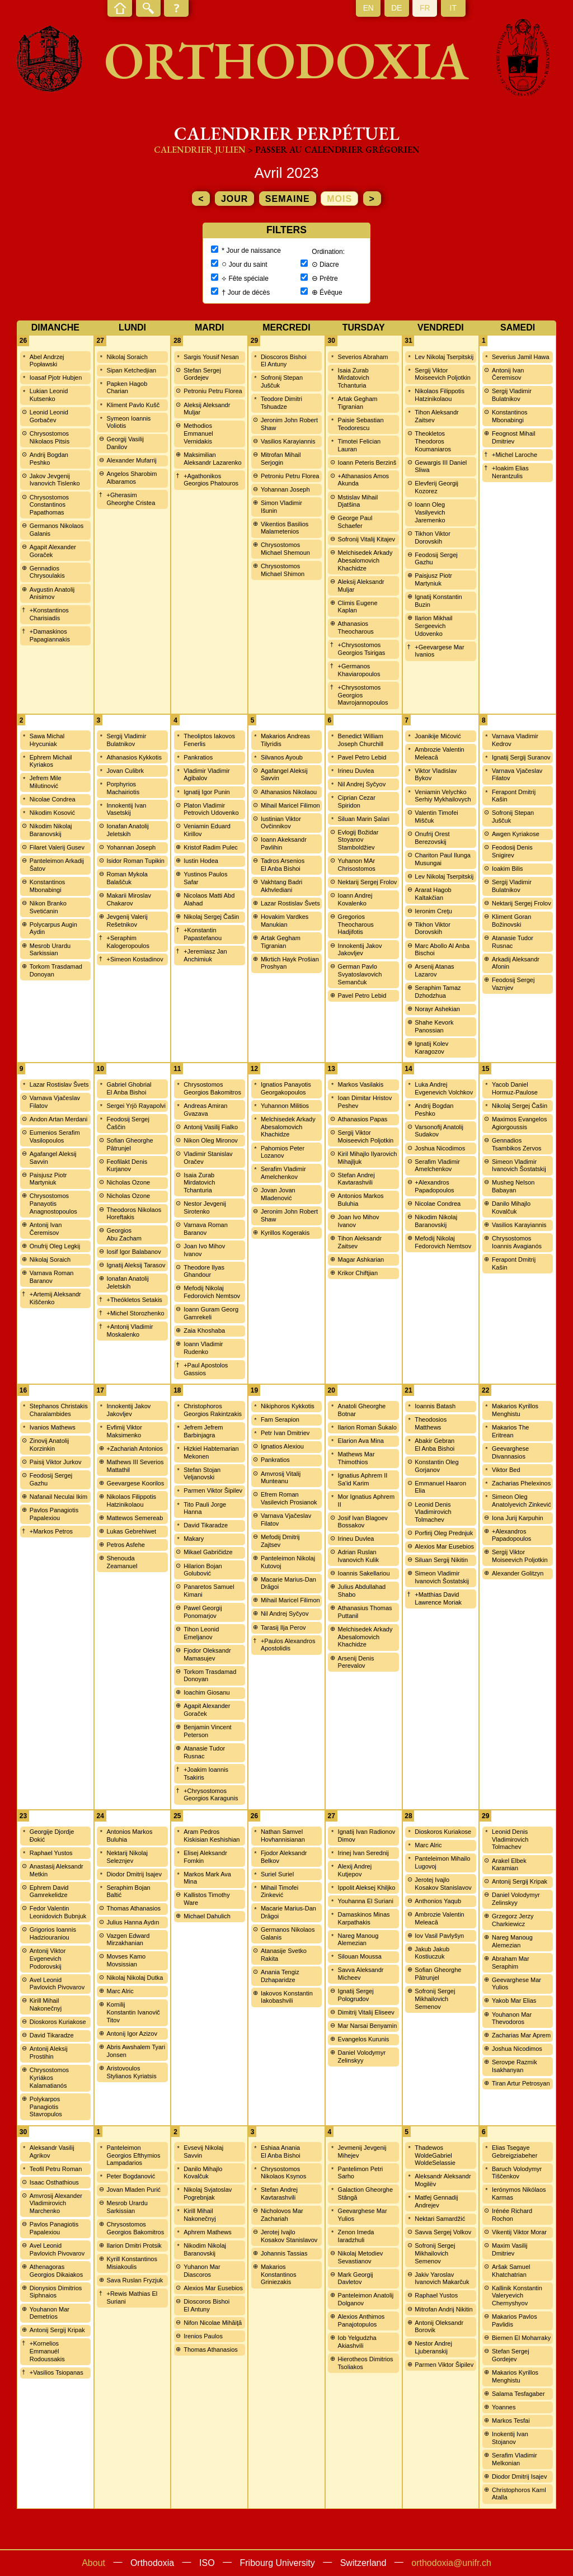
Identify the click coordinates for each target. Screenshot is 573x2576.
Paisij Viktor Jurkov (56, 1462)
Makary (194, 1538)
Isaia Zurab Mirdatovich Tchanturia (353, 378)
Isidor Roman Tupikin (135, 860)
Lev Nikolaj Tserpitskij (444, 356)
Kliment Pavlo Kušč (132, 405)
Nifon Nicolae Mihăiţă (213, 2322)
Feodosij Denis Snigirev (512, 851)
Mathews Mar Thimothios (356, 1458)
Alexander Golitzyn (517, 1573)
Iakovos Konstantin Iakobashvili (287, 1997)
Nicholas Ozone (128, 1182)
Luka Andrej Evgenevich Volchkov (444, 1088)
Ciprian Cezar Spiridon (356, 801)
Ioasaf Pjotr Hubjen (56, 377)
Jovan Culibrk (125, 770)
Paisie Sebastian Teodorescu (361, 424)
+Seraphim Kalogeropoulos (127, 942)
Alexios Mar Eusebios (444, 1546)
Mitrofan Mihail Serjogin (281, 458)
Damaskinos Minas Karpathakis (364, 1918)
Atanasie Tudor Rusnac (512, 942)
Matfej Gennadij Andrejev (436, 2201)
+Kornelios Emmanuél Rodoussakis (47, 2351)
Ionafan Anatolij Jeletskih (127, 830)
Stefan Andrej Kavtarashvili (356, 1179)
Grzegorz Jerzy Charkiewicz (513, 1920)
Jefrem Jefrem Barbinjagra (203, 1431)
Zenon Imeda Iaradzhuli (356, 2236)
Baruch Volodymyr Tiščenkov (517, 2172)
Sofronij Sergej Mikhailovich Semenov (435, 1999)
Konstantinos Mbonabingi (510, 416)
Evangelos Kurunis (363, 2039)
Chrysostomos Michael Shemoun (285, 548)
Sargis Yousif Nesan (211, 356)
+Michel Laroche (514, 454)
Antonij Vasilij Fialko (211, 1127)
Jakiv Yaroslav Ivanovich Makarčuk (442, 2278)
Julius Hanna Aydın (132, 1922)
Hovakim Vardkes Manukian (284, 920)
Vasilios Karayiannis (288, 441)
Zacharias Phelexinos (521, 1483)
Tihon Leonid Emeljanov (201, 1633)
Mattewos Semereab (134, 1518)
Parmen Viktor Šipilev (213, 1490)
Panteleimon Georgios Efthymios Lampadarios (133, 2155)
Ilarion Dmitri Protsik (133, 2245)
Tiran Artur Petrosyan (521, 2083)
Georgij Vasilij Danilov (124, 443)
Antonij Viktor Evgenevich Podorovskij (48, 1958)
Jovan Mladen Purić (133, 2189)
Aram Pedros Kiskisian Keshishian (211, 1835)
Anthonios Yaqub (438, 1901)
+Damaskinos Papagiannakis (50, 635)
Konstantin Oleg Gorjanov (436, 1466)
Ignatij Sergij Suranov (521, 757)
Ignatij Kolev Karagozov (431, 1047)
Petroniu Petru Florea (213, 391)
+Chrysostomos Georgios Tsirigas (362, 648)
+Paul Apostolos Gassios (206, 1369)
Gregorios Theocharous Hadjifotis (356, 924)
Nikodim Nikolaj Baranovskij (51, 830)
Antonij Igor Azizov (131, 2033)
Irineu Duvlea (356, 770)
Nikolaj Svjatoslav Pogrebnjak (208, 2193)
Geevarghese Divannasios (510, 1452)
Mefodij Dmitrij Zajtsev (280, 1541)
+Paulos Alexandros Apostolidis (288, 1645)
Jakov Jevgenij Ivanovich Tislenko (55, 480)
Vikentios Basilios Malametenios (284, 528)
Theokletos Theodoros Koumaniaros (433, 441)
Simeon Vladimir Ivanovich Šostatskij (519, 1165)
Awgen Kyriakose (515, 834)
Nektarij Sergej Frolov (367, 882)
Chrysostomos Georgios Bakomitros (212, 1088)
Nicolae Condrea (53, 799)
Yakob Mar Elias (514, 2000)
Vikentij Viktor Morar (519, 2232)
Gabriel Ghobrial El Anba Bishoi (128, 1088)
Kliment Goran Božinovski (511, 920)
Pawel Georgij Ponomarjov (203, 1612)
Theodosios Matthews (431, 1423)
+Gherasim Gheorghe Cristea (130, 499)
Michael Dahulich (207, 1916)
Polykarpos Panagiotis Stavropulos (46, 2107)
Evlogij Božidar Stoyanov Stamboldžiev (358, 840)
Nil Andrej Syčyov (362, 784)
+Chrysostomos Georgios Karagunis (211, 1794)
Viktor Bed (506, 1469)
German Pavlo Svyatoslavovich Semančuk (360, 974)
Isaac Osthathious (54, 2182)
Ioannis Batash (435, 1406)
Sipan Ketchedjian (131, 370)
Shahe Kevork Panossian (434, 1026)
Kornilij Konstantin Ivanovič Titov (132, 2012)
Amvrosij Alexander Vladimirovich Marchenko (56, 2203)
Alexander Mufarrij (131, 460)
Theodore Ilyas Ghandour (204, 1271)
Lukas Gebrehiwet (131, 1531)
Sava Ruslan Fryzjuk (134, 2280)
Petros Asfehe (125, 1544)
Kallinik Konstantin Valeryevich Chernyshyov (517, 2296)
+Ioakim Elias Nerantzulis (510, 472)
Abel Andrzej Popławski (47, 360)
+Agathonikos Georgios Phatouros (211, 480)
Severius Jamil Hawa (520, 356)
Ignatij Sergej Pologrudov (356, 1995)
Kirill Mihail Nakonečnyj (46, 2004)
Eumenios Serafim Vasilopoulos (55, 1136)
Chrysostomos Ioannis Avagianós (517, 1242)
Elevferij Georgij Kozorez (436, 487)
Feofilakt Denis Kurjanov (126, 1165)
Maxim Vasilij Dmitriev (509, 2249)
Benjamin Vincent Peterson (207, 1731)
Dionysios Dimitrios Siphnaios (56, 2292)
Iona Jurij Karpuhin (517, 1518)
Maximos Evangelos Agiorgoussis (519, 1123)
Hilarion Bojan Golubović (203, 1570)
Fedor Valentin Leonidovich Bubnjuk (58, 1912)
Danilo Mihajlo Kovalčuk (511, 1207)
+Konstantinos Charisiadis (49, 614)
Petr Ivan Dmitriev (285, 1432)
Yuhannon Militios (285, 1105)
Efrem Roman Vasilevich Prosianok (289, 1498)
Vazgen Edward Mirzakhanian (127, 1939)
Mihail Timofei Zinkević (279, 1891)
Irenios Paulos (203, 2336)
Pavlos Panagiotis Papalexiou (54, 1514)
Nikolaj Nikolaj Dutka (134, 1977)
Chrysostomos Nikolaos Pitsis (50, 437)
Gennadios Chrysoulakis (47, 572)
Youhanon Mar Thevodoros (512, 2018)
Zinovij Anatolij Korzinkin (49, 1444)
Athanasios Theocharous (356, 627)
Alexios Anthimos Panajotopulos (361, 2320)
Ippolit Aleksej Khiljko (367, 1887)
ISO (207, 2563)
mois (339, 199)
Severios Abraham (363, 356)
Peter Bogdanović (130, 2176)
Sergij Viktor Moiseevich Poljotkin (443, 374)
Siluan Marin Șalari (363, 818)
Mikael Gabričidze (208, 1552)
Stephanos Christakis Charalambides (59, 1410)
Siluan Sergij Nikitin (441, 1559)
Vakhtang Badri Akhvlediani (281, 886)
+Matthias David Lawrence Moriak (438, 1598)
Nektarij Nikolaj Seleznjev (126, 1857)
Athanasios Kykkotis (133, 757)
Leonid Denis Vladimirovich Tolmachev (433, 1512)
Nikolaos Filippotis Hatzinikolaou (439, 395)
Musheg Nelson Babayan (513, 1186)
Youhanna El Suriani (365, 1901)
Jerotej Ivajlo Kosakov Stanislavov (443, 1883)
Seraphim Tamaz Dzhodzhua (438, 991)
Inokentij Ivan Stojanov (510, 2438)
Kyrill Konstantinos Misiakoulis (131, 2263)
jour (234, 199)
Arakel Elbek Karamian (509, 1864)
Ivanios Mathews (53, 1427)
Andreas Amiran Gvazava (205, 1109)
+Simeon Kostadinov (134, 959)
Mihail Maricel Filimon (290, 805)
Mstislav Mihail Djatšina (358, 501)
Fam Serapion (280, 1419)
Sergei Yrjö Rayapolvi (136, 1105)
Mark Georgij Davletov (355, 2278)
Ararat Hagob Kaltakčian (433, 893)
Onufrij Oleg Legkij (55, 1246)
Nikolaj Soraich (126, 356)
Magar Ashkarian (361, 1259)
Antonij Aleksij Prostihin (49, 2052)
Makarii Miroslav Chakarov (128, 899)
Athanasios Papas (363, 1119)
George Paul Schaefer (355, 522)
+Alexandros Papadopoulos (434, 1186)
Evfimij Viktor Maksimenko (124, 1431)
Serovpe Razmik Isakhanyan (514, 2066)
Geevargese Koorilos (135, 1483)
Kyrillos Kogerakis (285, 1232)
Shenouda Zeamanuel (121, 1562)
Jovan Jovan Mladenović (278, 1194)
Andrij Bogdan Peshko (49, 458)
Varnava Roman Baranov (52, 1277)
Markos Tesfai (511, 2420)
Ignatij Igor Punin (207, 792)
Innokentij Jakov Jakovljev (360, 949)
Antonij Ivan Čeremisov (508, 374)
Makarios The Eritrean (510, 1431)
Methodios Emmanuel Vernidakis (198, 433)
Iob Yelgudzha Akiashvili (357, 2341)
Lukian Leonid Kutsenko (49, 395)
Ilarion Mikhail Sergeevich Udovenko (433, 626)
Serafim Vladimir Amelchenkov (283, 1173)
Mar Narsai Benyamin (367, 2025)
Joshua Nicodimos (440, 1148)
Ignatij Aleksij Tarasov (135, 1265)
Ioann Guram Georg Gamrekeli (211, 1313)
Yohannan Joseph (285, 489)
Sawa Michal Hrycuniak (47, 740)
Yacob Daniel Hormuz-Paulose (515, 1088)
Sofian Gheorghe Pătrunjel (129, 1144)
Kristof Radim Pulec (211, 847)
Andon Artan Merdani (58, 1119)
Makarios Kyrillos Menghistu (515, 1410)
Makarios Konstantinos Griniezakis (279, 2274)
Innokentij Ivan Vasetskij (126, 809)
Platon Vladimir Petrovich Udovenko (211, 809)
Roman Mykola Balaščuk (126, 878)
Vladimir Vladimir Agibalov (207, 774)
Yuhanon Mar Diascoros (202, 2270)
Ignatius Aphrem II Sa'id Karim (363, 1479)
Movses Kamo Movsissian (125, 1960)
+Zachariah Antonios (134, 1448)
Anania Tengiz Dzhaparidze (280, 1976)
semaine (287, 199)
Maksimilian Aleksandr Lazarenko (212, 458)
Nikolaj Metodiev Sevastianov (360, 2257)
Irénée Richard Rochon (512, 2214)
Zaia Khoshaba (204, 1330)
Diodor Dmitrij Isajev (133, 1874)
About (93, 2563)
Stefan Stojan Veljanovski (202, 1473)
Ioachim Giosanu (207, 1692)
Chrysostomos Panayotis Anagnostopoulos (53, 1203)
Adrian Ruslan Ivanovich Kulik (358, 1556)
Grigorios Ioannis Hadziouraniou (53, 1933)
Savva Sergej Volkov (443, 2232)
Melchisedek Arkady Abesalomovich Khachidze (365, 560)
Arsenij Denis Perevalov (356, 1662)
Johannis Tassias (284, 2253)
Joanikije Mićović (438, 736)
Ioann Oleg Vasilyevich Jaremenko (430, 512)
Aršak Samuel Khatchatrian (511, 2270)
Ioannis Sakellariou (364, 1573)
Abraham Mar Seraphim (510, 1962)
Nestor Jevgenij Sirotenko (205, 1207)
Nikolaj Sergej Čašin (211, 916)
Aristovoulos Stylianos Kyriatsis (131, 2072)
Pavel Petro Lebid (362, 757)
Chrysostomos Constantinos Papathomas (49, 505)
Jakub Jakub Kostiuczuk (432, 1953)
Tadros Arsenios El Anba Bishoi (282, 864)
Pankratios (198, 757)
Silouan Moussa (360, 1956)
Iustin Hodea (201, 860)
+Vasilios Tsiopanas (56, 2372)
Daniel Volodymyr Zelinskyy (362, 2056)
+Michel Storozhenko (135, 1313)
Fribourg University (277, 2563)
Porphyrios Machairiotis (122, 788)
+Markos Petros (51, 1531)
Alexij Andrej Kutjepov (355, 1870)
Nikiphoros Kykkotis (287, 1406)
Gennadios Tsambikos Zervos (517, 1144)
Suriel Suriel (277, 1874)
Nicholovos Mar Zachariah (282, 2214)
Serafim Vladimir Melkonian (514, 2459)
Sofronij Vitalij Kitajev (367, 539)
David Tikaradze (206, 1525)
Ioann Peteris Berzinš (367, 462)
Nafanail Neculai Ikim (58, 1496)
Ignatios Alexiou (282, 1446)
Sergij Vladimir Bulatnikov (512, 395)
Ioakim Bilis (507, 868)
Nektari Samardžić (440, 2218)
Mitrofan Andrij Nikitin (443, 2309)
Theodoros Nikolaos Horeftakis (133, 1213)
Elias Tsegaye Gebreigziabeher (514, 2151)
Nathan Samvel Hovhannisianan (283, 1835)
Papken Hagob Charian (126, 387)
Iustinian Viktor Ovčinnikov (281, 822)
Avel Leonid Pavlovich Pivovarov (57, 1983)
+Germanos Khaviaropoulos (359, 670)
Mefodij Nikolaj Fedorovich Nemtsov (212, 1292)
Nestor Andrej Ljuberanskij (433, 2347)
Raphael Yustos (51, 1853)
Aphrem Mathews (208, 2232)
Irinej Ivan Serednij (363, 1853)
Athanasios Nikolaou (289, 792)
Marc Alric (119, 1991)
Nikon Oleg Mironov (211, 1140)
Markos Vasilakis (361, 1084)
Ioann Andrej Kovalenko (355, 899)
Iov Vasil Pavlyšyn (439, 1935)
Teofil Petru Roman (56, 2168)
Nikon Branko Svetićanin (48, 907)
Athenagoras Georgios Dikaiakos (56, 2270)
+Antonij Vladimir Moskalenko (129, 1330)
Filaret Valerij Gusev (57, 847)
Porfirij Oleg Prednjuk (444, 1533)
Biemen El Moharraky (521, 2337)
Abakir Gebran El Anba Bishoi (434, 1444)
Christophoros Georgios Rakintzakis (213, 1410)
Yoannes (503, 2407)
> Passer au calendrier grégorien (334, 149)
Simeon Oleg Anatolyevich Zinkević (521, 1500)
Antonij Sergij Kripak (519, 1881)
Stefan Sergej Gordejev (202, 374)
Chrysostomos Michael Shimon (282, 570)
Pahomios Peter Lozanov (282, 1152)
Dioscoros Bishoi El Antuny (284, 360)
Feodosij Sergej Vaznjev (513, 983)
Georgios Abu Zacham (123, 1234)
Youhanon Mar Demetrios (49, 2313)
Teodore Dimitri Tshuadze (281, 402)
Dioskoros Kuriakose (58, 2021)
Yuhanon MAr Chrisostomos (356, 864)
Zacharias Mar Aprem (521, 2035)
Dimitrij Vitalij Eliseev (366, 2012)
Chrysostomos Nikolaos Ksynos (283, 2172)
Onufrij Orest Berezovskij (432, 838)
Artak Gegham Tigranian (358, 402)
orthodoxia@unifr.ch (451, 2563)
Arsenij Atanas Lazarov (434, 970)
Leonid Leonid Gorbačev (49, 416)
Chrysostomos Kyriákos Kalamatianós (49, 2078)
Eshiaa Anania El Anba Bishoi (280, 2151)
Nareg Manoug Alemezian (358, 1939)
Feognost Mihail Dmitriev (514, 437)
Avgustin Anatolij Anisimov (52, 593)
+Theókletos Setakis (134, 1299)
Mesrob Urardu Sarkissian (50, 949)
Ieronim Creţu (433, 911)
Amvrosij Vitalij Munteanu (280, 1477)
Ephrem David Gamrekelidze (49, 1891)
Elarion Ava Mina (361, 1440)
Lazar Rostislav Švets (290, 903)
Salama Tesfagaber (518, 2393)
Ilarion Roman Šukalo (367, 1427)
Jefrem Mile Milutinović (46, 782)
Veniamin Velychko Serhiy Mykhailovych (443, 796)
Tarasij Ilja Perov (283, 1627)
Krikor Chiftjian (358, 1273)
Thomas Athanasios (133, 1908)
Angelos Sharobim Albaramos (131, 477)
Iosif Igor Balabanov (133, 1251)
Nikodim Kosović (52, 812)
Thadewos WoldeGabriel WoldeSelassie (435, 2155)
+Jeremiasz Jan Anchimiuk (205, 955)
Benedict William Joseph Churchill (360, 740)
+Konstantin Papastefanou (203, 934)
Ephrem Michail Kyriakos (51, 761)
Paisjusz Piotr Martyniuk (433, 579)
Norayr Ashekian (437, 1009)
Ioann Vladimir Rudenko (203, 1348)
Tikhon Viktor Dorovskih (432, 537)
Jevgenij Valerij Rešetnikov (126, 920)
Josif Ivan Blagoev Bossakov (363, 1522)
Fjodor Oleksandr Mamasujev (207, 1654)
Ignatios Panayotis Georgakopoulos (286, 1088)
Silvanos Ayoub (282, 757)
